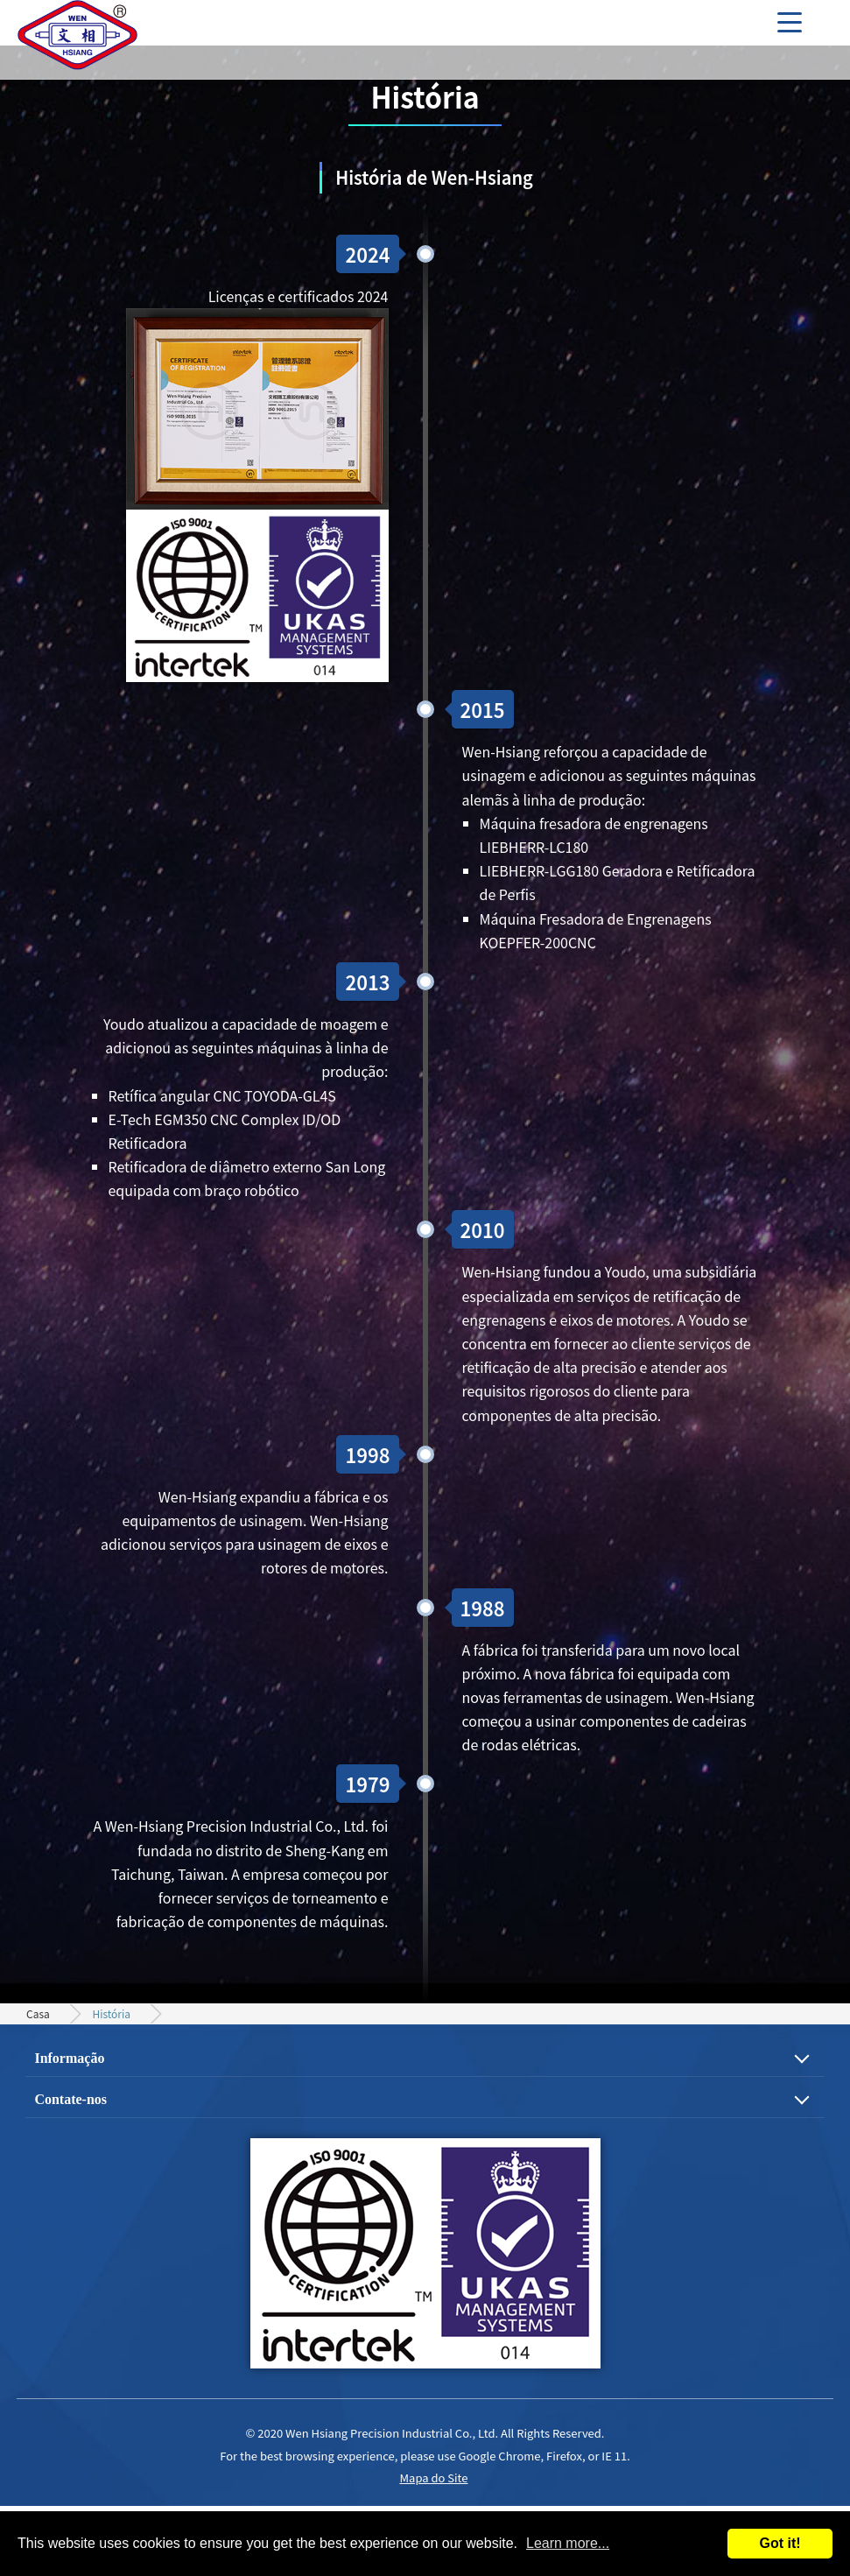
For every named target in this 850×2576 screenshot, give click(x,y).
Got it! (779, 2543)
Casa (38, 2013)
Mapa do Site (434, 2477)
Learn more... (567, 2543)
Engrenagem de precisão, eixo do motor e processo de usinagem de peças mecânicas (79, 39)
